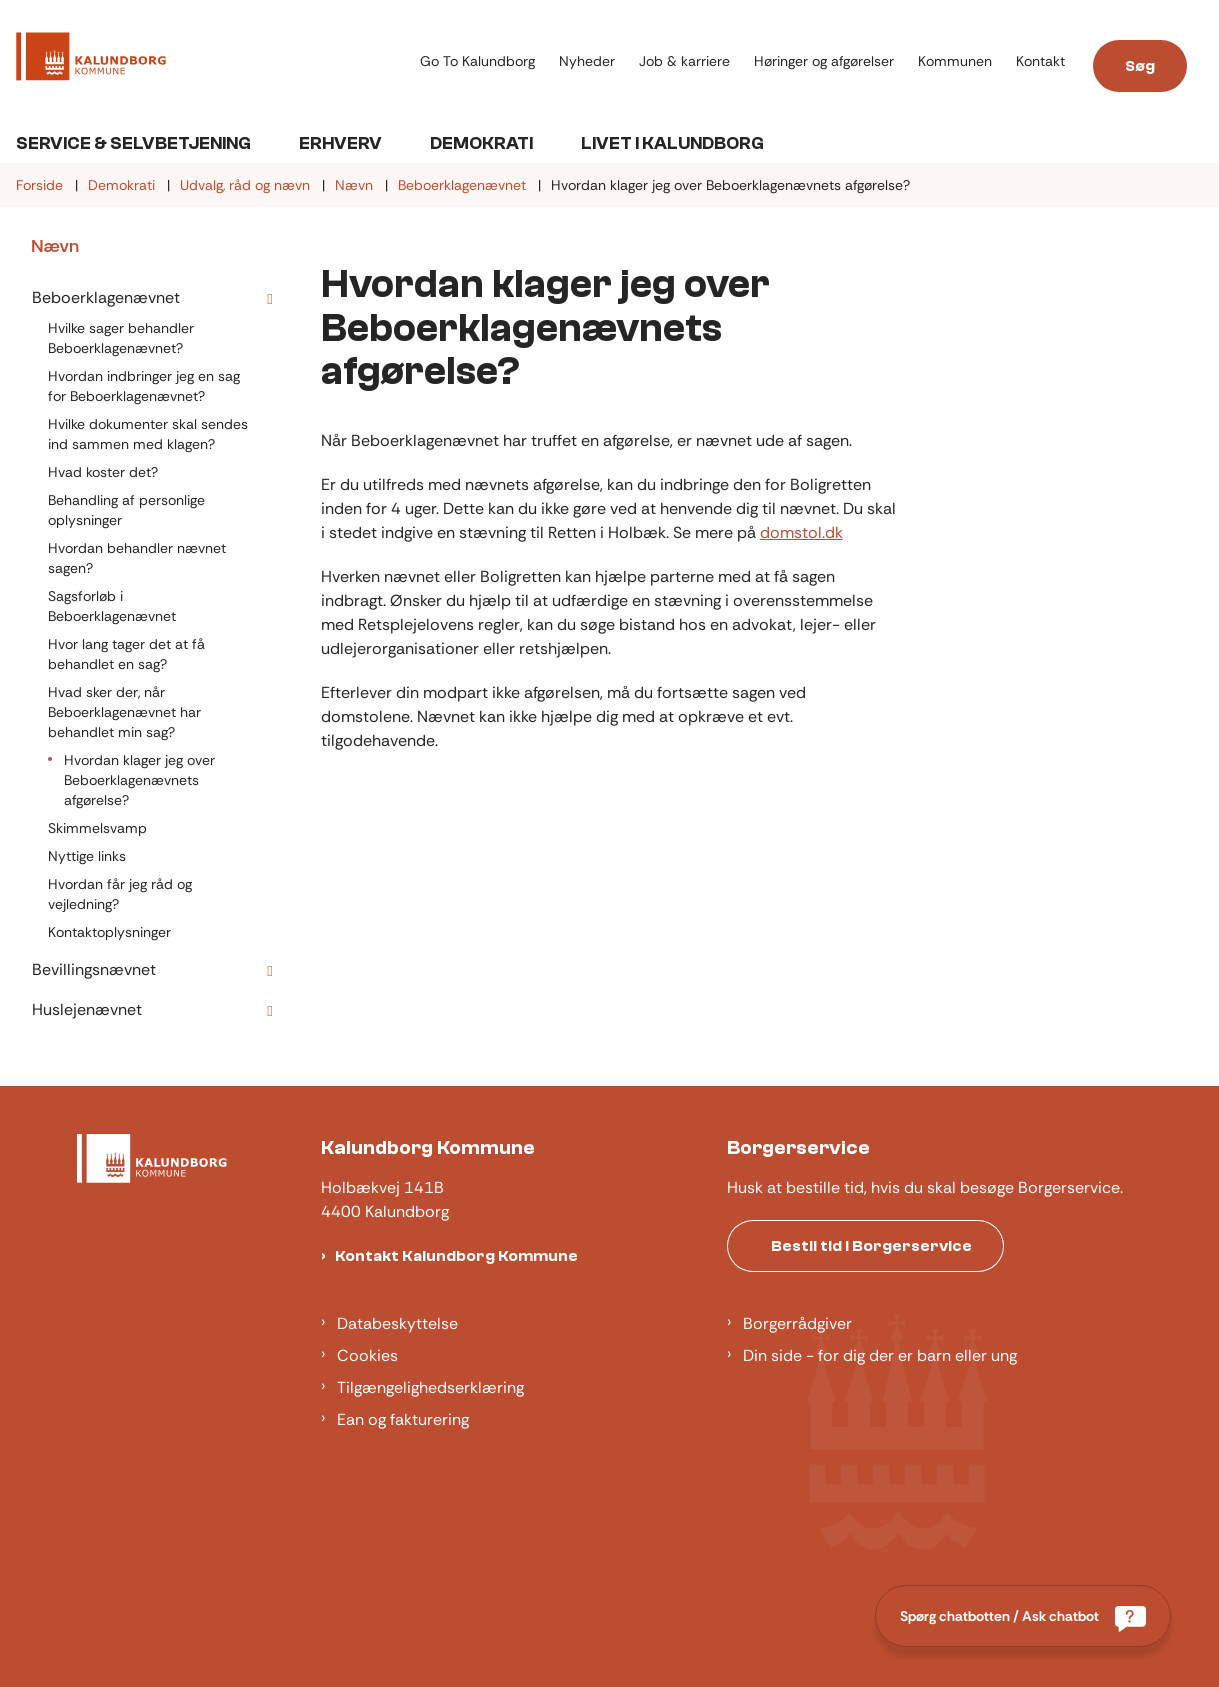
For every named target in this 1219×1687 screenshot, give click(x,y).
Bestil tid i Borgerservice (871, 1246)
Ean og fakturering (403, 1419)
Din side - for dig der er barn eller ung (880, 1355)
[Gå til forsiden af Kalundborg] (83, 60)
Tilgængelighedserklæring (430, 1387)
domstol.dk (801, 532)
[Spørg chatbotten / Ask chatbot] (1023, 1616)
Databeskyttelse (397, 1323)
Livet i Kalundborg (672, 143)
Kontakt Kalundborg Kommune (456, 1256)
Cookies (367, 1355)
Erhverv (340, 143)
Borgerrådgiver (797, 1323)
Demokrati (481, 143)
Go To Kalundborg (477, 61)
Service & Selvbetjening (133, 143)
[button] (264, 299)
